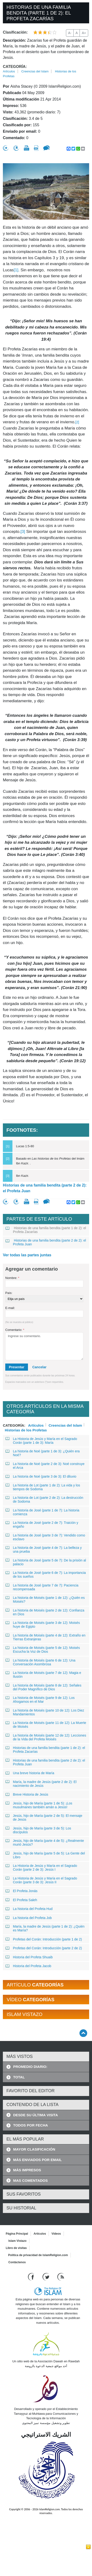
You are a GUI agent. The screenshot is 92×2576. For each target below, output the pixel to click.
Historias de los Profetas (26, 1429)
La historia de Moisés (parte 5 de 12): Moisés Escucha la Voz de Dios (43, 1649)
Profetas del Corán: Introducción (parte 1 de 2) (44, 1939)
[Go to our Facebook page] (31, 2276)
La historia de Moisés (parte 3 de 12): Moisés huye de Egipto (43, 1624)
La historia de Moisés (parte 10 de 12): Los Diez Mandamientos (45, 1712)
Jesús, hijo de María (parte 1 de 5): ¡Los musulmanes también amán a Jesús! (39, 1805)
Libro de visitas (16, 2248)
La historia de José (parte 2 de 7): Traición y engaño (42, 1524)
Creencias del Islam (35, 71)
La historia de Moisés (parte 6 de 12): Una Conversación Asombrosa (40, 1662)
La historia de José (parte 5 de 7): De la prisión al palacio (46, 1562)
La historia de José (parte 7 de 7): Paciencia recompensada (42, 1587)
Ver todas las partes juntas (27, 1255)
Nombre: (12, 1278)
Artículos (9, 71)
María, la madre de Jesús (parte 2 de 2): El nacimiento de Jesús (41, 1784)
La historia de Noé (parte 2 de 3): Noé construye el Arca (45, 1466)
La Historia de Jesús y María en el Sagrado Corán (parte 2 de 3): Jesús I (41, 1867)
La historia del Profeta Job (29, 1918)
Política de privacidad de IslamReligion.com (38, 2255)
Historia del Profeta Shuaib (29, 1957)
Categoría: (15, 67)
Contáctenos (17, 2262)
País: (8, 1293)
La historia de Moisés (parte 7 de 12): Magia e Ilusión (43, 1674)
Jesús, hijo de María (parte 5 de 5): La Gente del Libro (45, 1855)
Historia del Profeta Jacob (28, 1966)
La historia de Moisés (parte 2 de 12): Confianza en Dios (45, 1612)
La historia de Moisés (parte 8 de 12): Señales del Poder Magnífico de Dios (43, 1687)
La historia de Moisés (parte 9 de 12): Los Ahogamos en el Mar (40, 1699)
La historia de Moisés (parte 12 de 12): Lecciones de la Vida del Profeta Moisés (46, 1737)
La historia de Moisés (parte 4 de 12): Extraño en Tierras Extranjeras (46, 1637)
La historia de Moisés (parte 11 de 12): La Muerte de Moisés (46, 1724)
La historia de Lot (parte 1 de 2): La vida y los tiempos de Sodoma (43, 1487)
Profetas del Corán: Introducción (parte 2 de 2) (44, 1948)
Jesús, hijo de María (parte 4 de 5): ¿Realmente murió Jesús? (45, 1842)
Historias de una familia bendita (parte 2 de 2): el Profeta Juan (45, 1188)
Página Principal (17, 2233)
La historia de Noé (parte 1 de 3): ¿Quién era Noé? (43, 1453)
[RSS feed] (60, 2276)
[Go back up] (83, 2033)
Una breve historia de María (30, 1773)
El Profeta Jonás (22, 1891)
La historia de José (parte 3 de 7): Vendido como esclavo (45, 1537)
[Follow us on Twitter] (46, 2276)
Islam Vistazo (17, 2241)
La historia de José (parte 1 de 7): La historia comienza (42, 1512)
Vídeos (56, 2233)
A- (69, 33)
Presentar (16, 1367)
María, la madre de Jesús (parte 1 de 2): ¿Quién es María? (45, 1928)
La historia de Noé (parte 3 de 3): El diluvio (41, 1476)
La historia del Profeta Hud (29, 1909)
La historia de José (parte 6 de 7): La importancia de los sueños (46, 1574)
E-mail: (10, 1308)
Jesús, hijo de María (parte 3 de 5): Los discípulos (38, 1830)
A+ (84, 33)
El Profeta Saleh (21, 1900)
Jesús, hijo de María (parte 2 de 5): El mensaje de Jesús (44, 1817)
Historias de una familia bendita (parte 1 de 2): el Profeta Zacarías (46, 1230)
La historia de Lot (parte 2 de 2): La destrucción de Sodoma (44, 1499)
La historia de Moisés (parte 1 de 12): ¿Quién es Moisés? (45, 1599)
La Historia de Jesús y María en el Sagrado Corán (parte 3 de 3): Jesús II (41, 1880)
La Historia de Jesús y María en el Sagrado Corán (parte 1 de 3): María (41, 1441)
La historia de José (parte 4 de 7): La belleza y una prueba (44, 1549)
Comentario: (14, 1330)
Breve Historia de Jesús (27, 1794)
